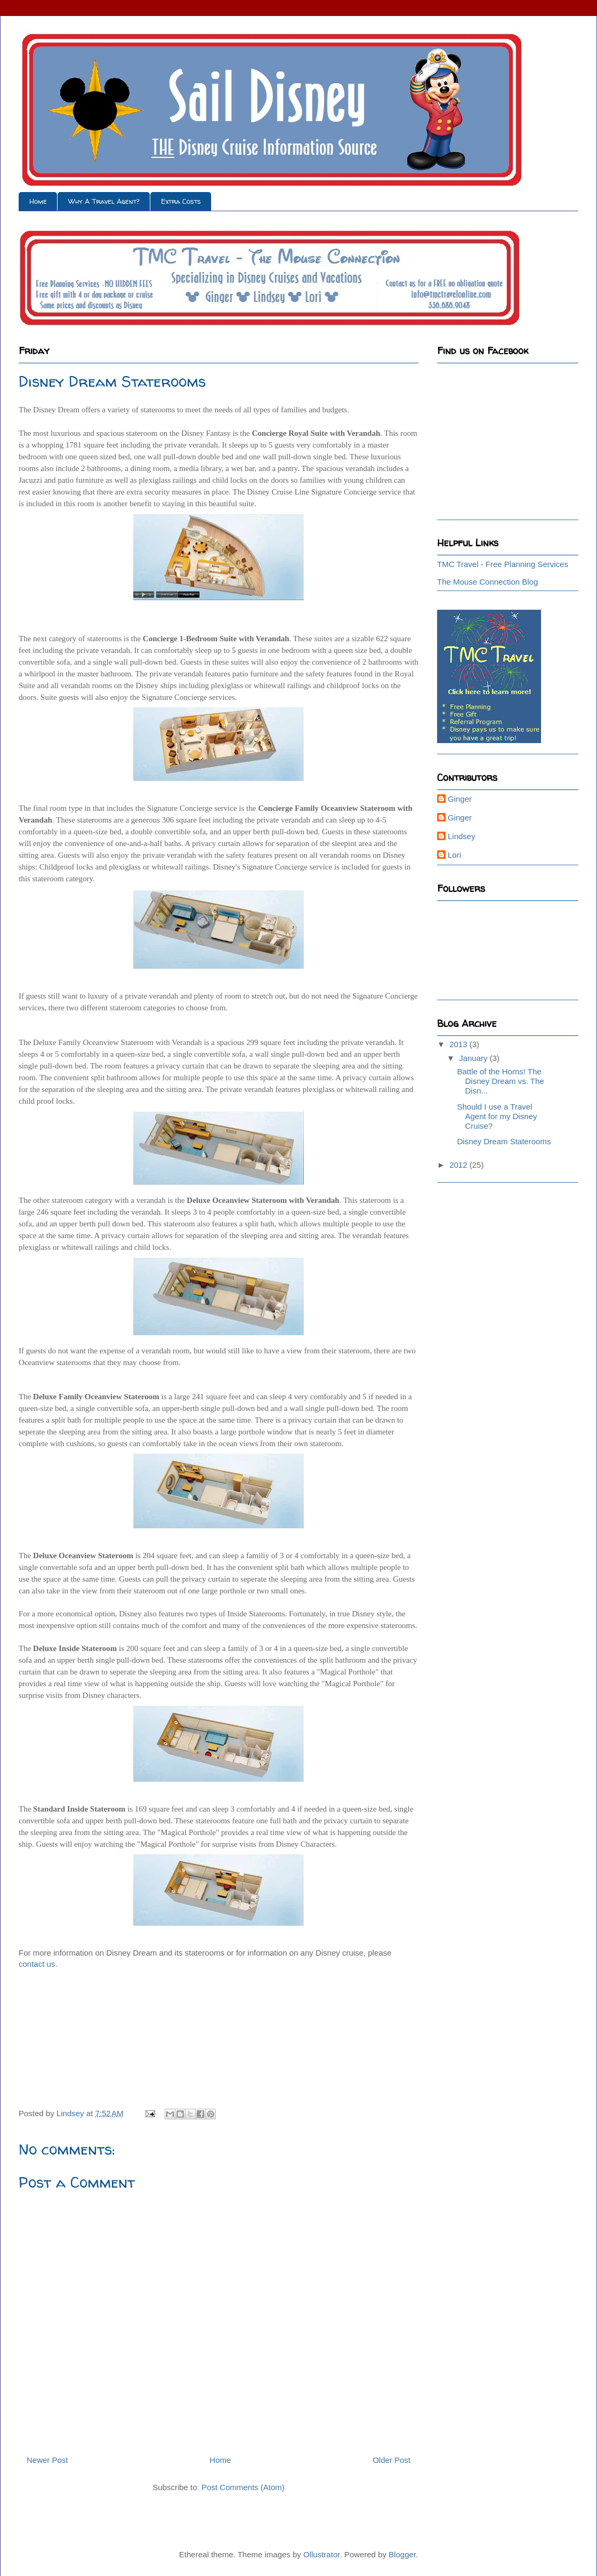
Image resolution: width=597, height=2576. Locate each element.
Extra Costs (181, 201)
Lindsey (461, 836)
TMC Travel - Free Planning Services (502, 564)
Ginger (460, 798)
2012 (459, 1164)
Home (38, 201)
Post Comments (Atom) (243, 2487)
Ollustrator (321, 2554)
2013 (459, 1044)
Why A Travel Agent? (104, 201)
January (474, 1058)
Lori (454, 854)
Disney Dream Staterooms (504, 1141)
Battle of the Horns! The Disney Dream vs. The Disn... (500, 1081)
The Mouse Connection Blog (487, 581)
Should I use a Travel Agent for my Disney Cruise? (497, 1116)
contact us (37, 1963)
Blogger (402, 2554)
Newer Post (47, 2460)
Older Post (391, 2460)
